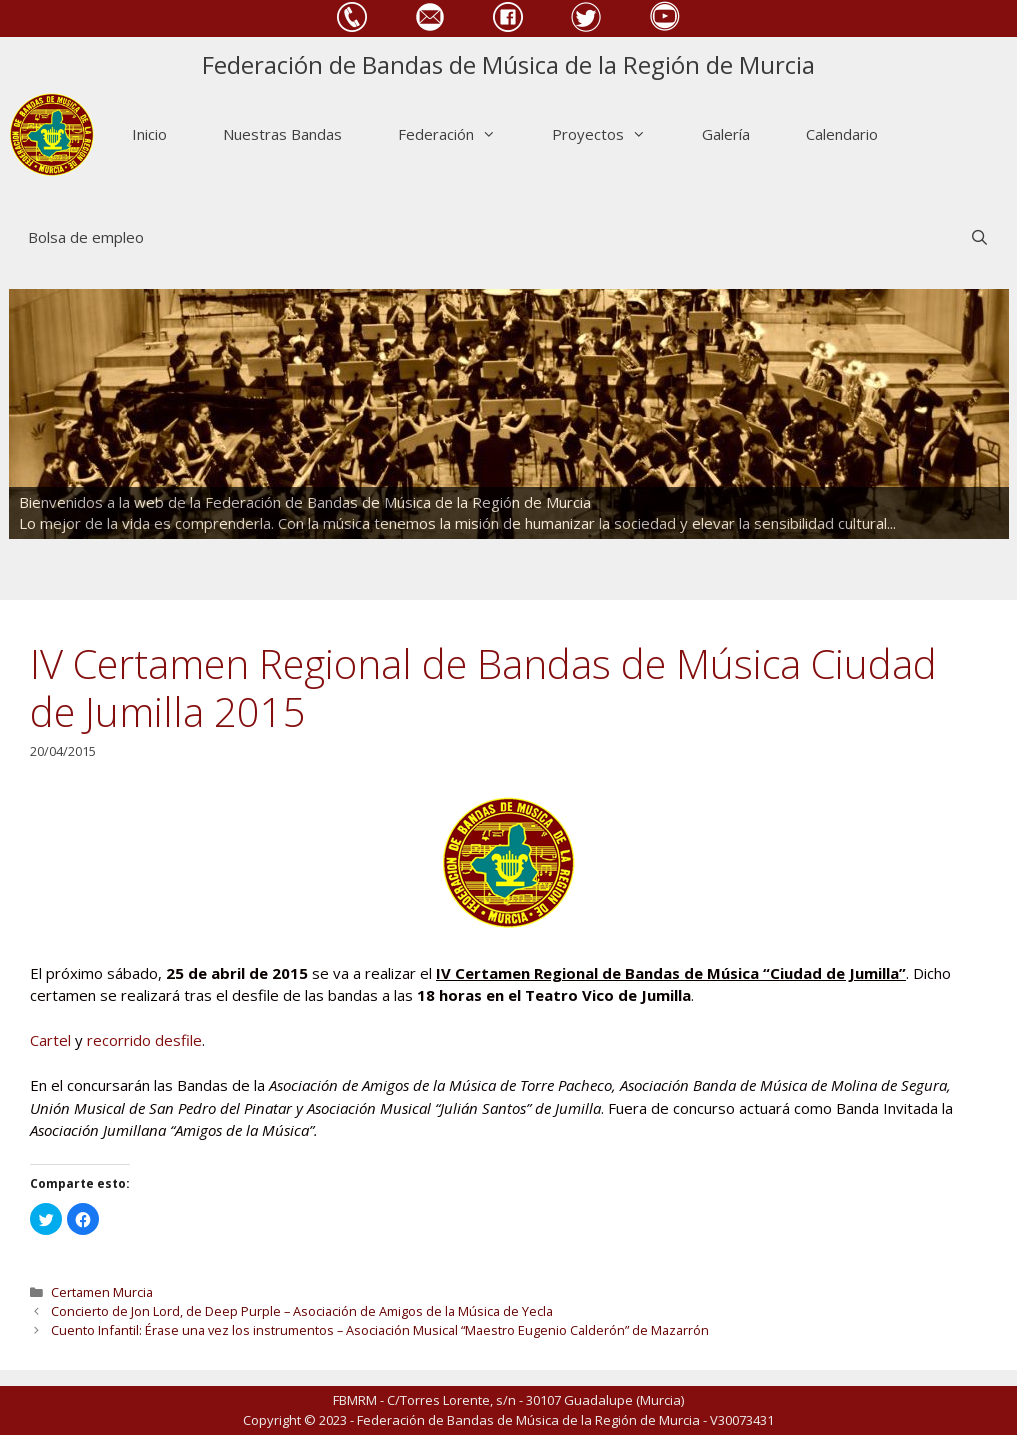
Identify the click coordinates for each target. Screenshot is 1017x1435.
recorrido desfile (144, 1040)
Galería (726, 134)
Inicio (149, 134)
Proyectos (613, 134)
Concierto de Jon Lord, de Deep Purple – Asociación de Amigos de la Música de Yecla (302, 1311)
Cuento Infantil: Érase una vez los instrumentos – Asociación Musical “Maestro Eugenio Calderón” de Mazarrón (380, 1330)
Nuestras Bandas (282, 134)
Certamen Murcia (102, 1292)
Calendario (842, 134)
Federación (461, 134)
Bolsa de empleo (86, 237)
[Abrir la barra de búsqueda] (979, 237)
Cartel (50, 1040)
